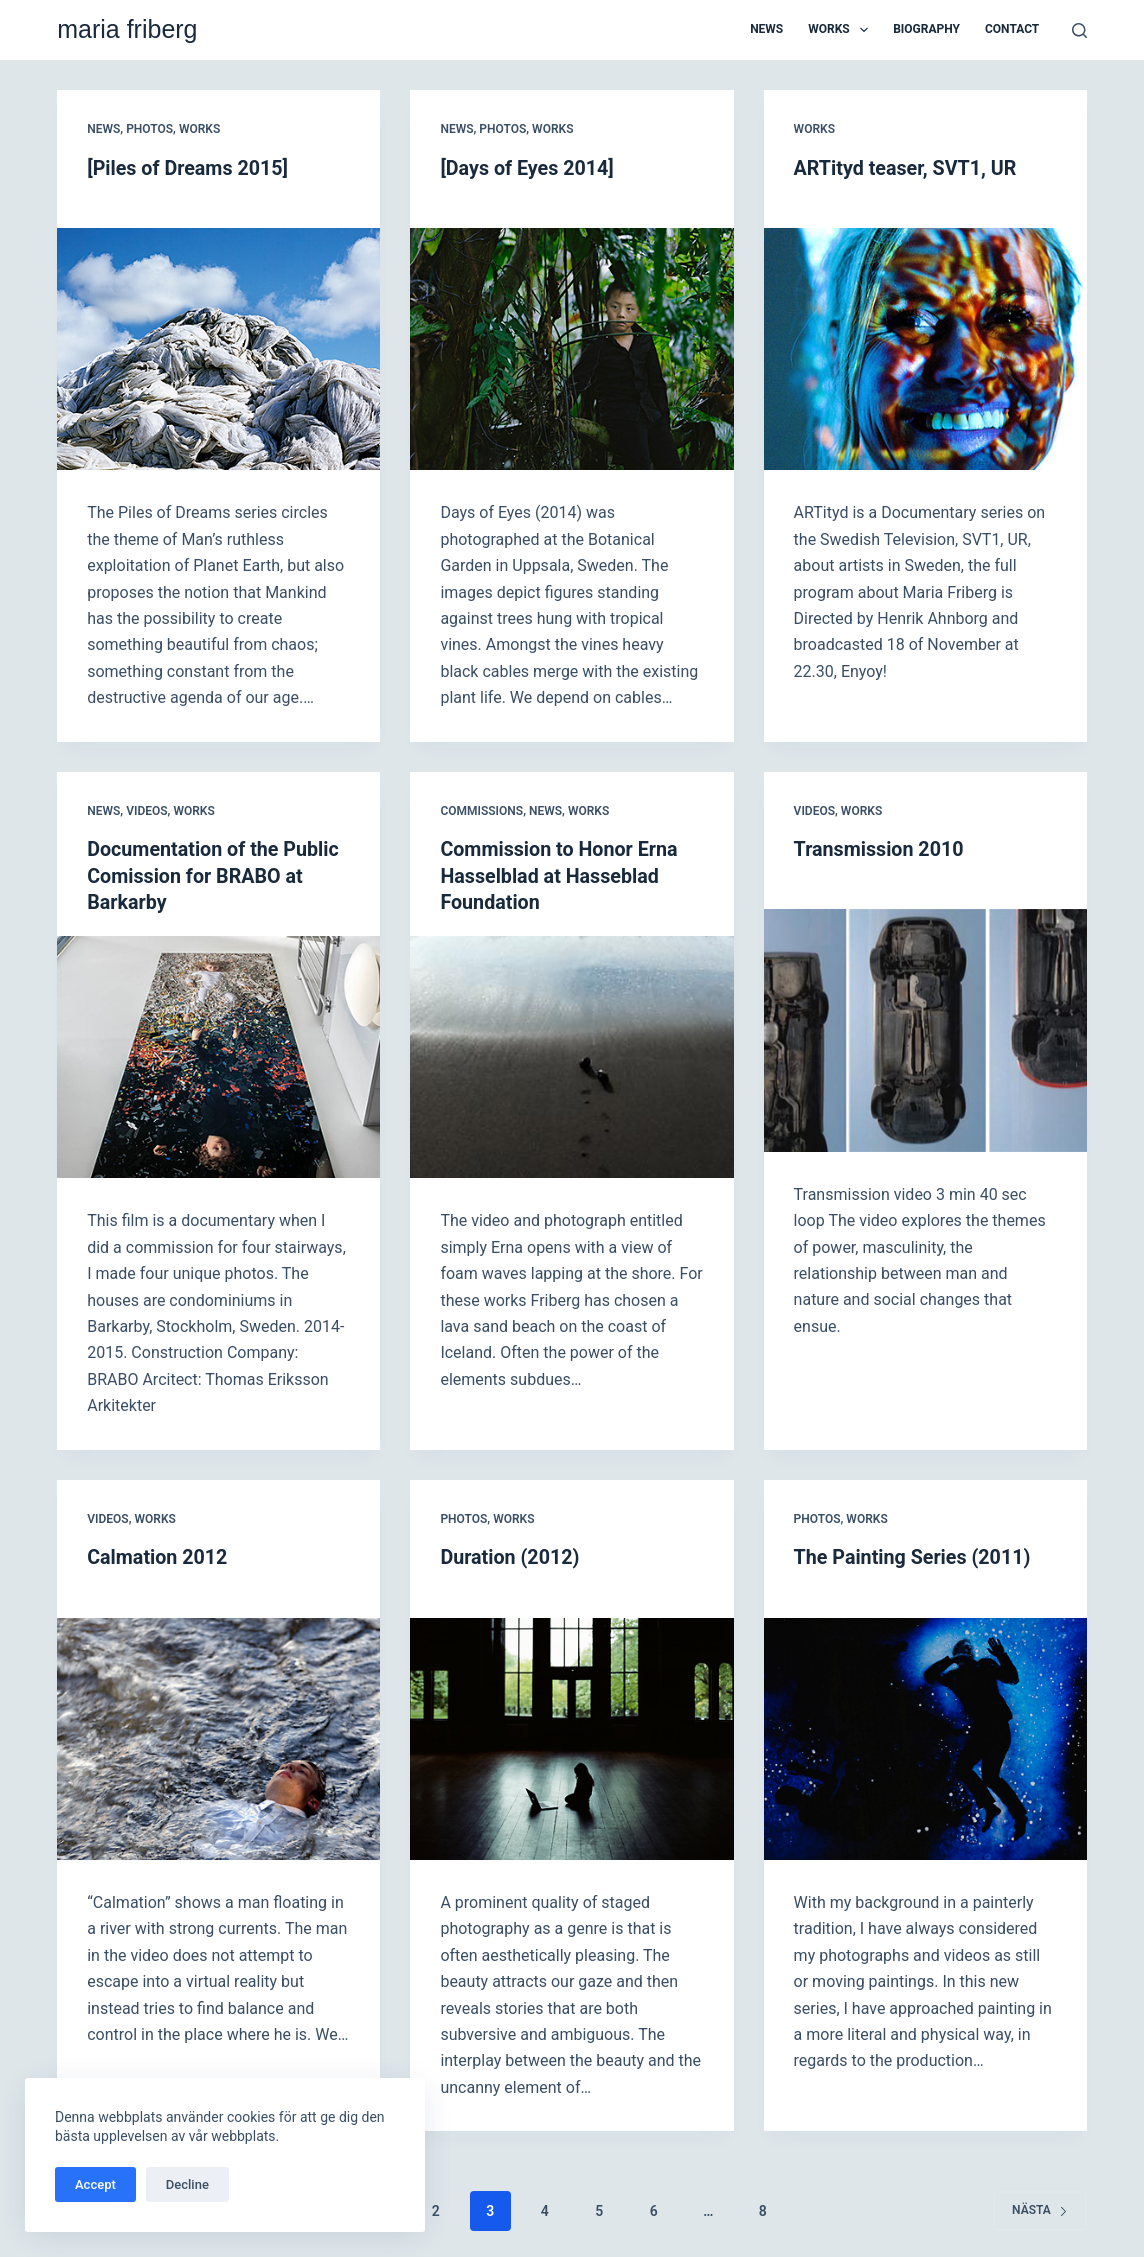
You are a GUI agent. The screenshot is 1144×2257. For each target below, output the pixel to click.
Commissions (481, 809)
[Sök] (1079, 30)
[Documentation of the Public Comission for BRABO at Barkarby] (218, 1054)
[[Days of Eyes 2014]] (571, 348)
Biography (926, 29)
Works (842, 30)
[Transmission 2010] (925, 1028)
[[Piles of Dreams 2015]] (218, 348)
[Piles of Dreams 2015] (189, 168)
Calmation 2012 (158, 1554)
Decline (187, 2184)
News (766, 29)
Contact (1012, 29)
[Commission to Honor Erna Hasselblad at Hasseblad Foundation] (571, 1054)
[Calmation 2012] (218, 1734)
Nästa (1040, 2206)
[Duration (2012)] (571, 1734)
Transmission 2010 (880, 848)
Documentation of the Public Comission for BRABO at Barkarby (215, 874)
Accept (95, 2184)
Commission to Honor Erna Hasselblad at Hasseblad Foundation (560, 874)
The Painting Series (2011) (914, 1554)
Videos (146, 809)
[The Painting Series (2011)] (925, 1734)
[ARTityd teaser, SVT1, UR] (925, 348)
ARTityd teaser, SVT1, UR (907, 168)
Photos (149, 129)
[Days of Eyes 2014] (528, 168)
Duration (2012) (510, 1554)
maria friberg (127, 29)
